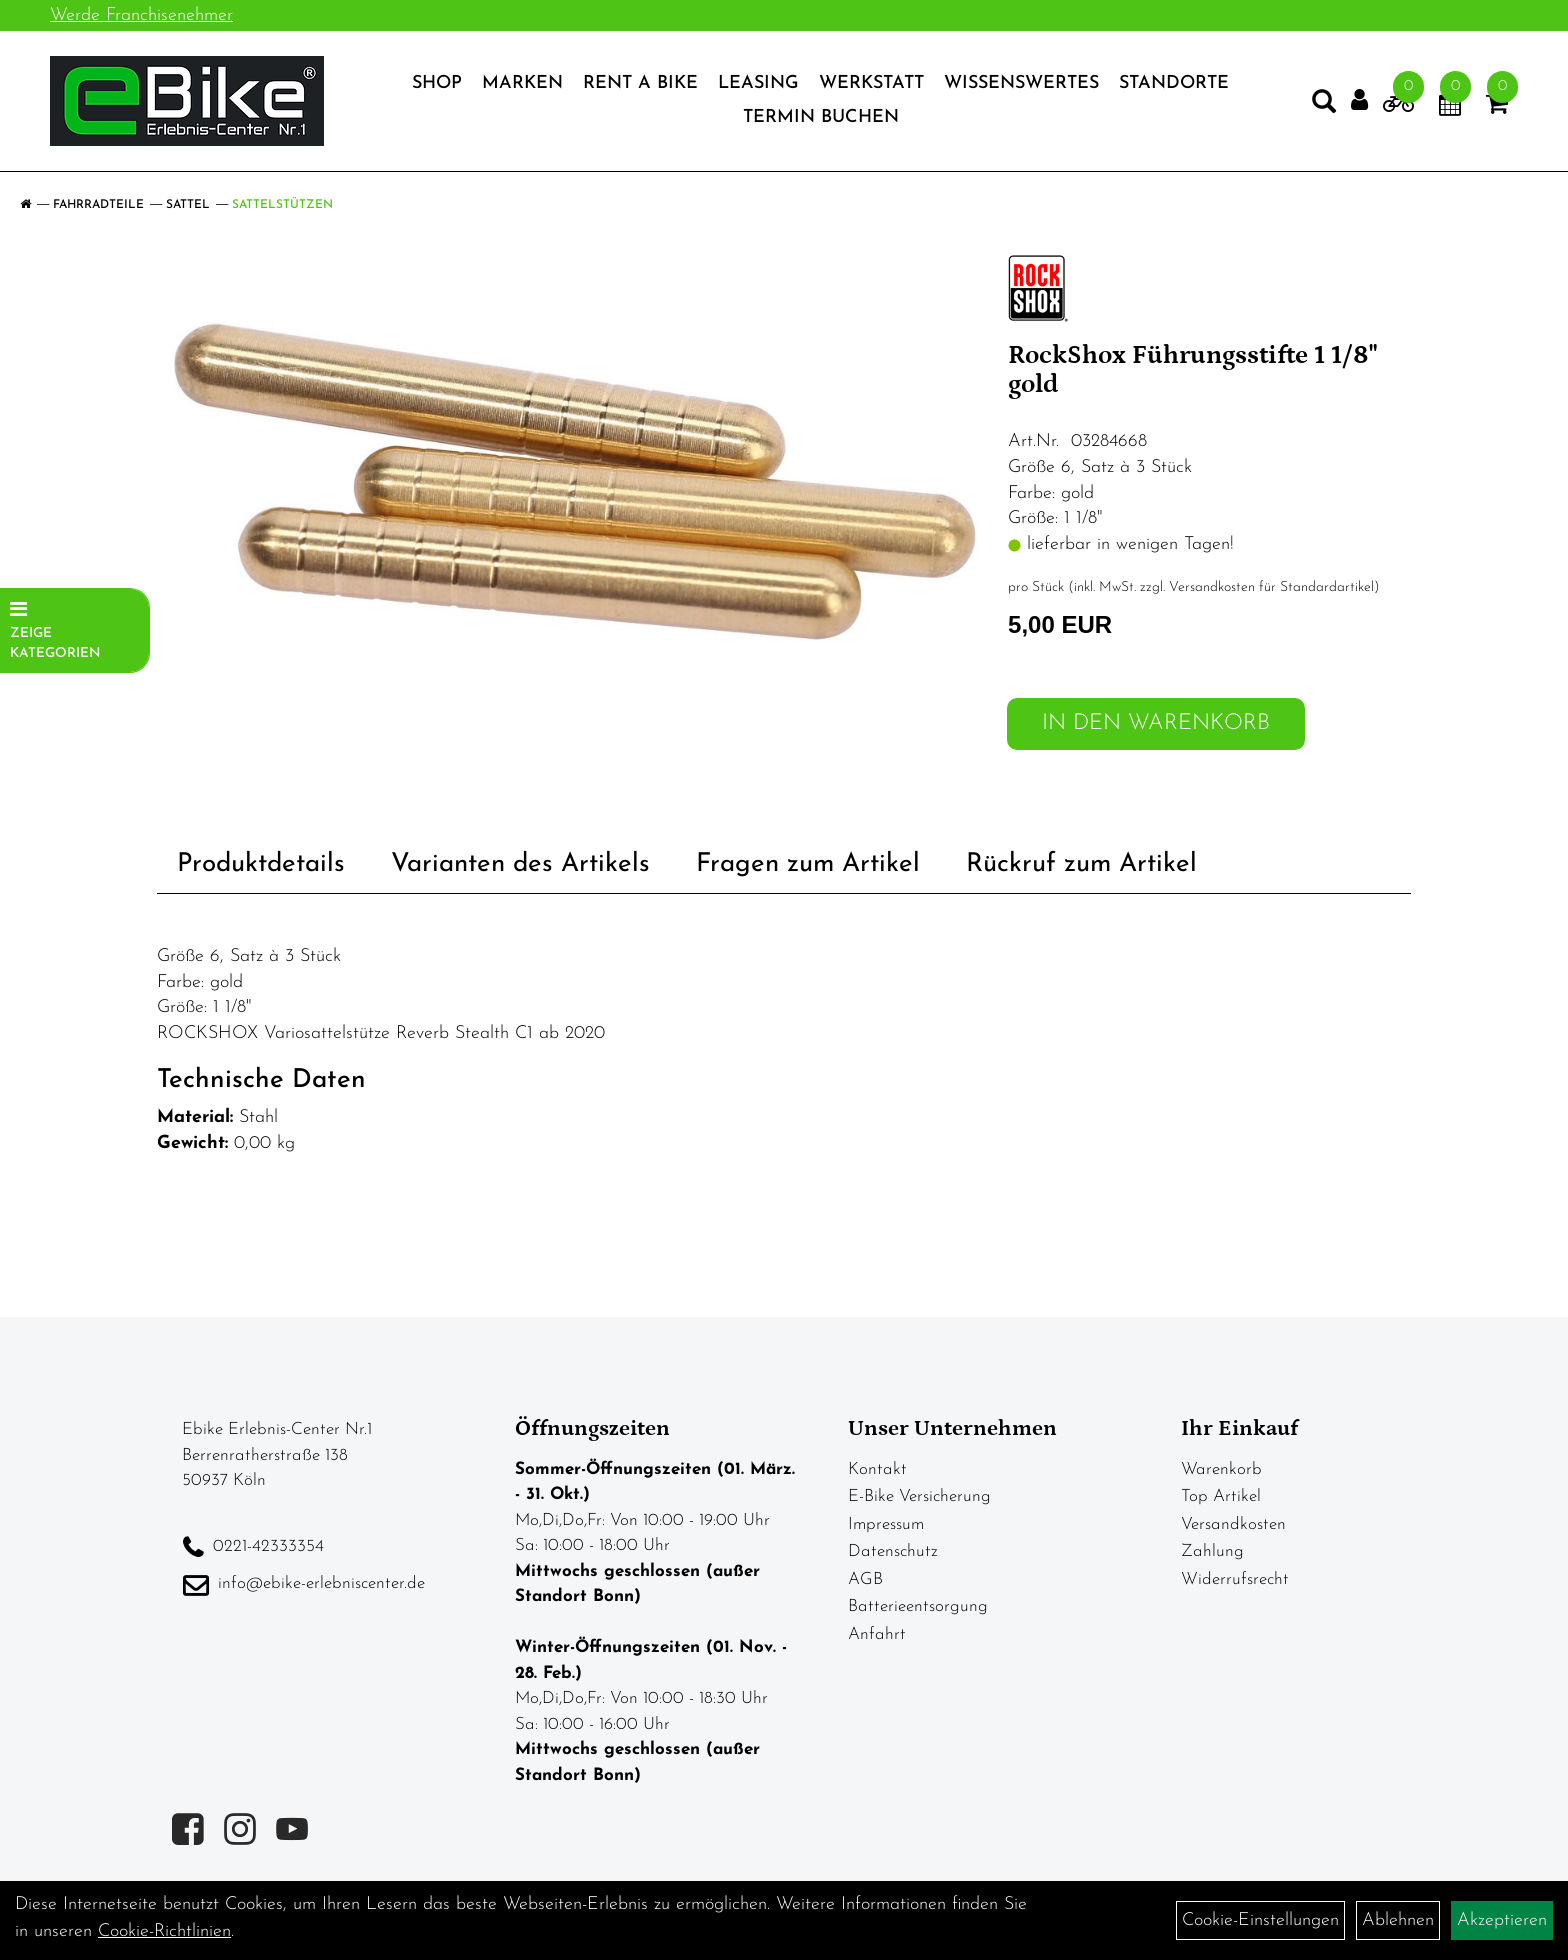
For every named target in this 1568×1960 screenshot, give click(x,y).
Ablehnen (1398, 1920)
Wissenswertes (1021, 83)
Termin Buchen (821, 117)
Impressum (886, 1524)
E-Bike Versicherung (919, 1496)
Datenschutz (893, 1551)
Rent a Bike (640, 83)
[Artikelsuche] (1324, 106)
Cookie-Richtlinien (164, 1931)
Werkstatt (871, 83)
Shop (437, 83)
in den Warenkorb (1156, 723)
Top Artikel (1221, 1496)
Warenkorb (1221, 1469)
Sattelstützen (282, 205)
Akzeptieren (1502, 1920)
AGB (865, 1579)
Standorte (1174, 83)
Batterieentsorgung (918, 1606)
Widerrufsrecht (1235, 1579)
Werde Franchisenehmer (141, 15)
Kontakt (877, 1469)
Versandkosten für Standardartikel (1271, 587)
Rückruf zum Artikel (1081, 864)
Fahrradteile (98, 205)
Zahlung (1212, 1551)
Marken (522, 83)
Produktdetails (261, 864)
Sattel (188, 205)
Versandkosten (1233, 1524)
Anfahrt (877, 1634)
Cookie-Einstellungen (1260, 1920)
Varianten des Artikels (520, 864)
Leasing (758, 83)
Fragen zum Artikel (808, 864)
